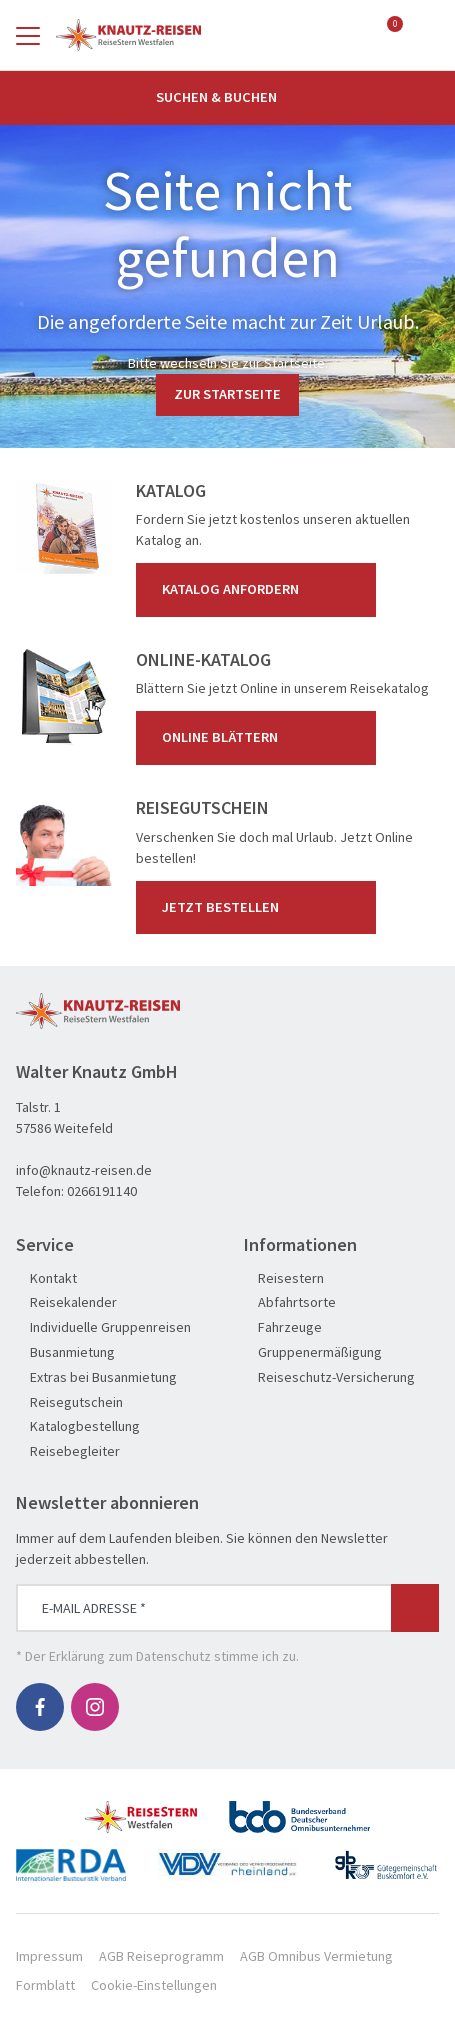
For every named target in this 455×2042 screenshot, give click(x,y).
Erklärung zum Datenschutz (130, 1656)
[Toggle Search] (427, 35)
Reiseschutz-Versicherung (329, 1377)
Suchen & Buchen (228, 97)
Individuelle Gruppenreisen (103, 1327)
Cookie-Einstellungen (154, 1985)
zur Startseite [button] (227, 394)
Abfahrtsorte (290, 1302)
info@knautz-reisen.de (84, 1170)
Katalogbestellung (78, 1426)
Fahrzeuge (283, 1327)
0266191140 (102, 1191)
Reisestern (284, 1278)
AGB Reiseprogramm (161, 1956)
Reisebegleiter (68, 1451)
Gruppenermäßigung (313, 1352)
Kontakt (46, 1278)
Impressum (49, 1956)
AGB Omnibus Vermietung (316, 1956)
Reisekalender (66, 1302)
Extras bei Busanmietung (96, 1377)
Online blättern (260, 738)
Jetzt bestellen (260, 907)
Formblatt (45, 1985)
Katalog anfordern (260, 590)
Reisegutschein (69, 1402)
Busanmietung (65, 1352)
